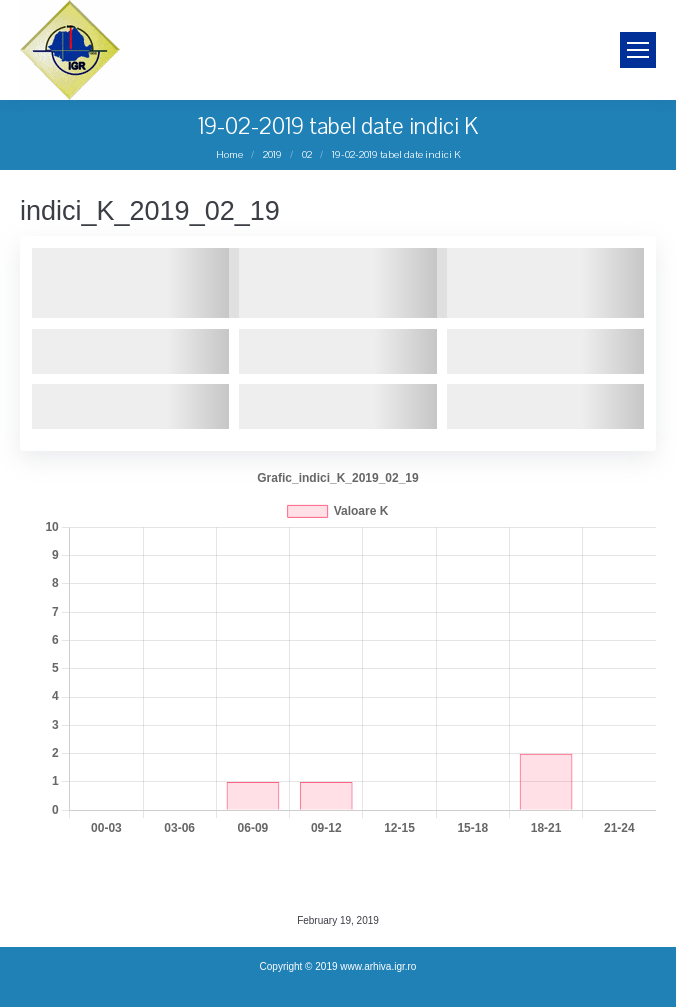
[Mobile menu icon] (638, 50)
